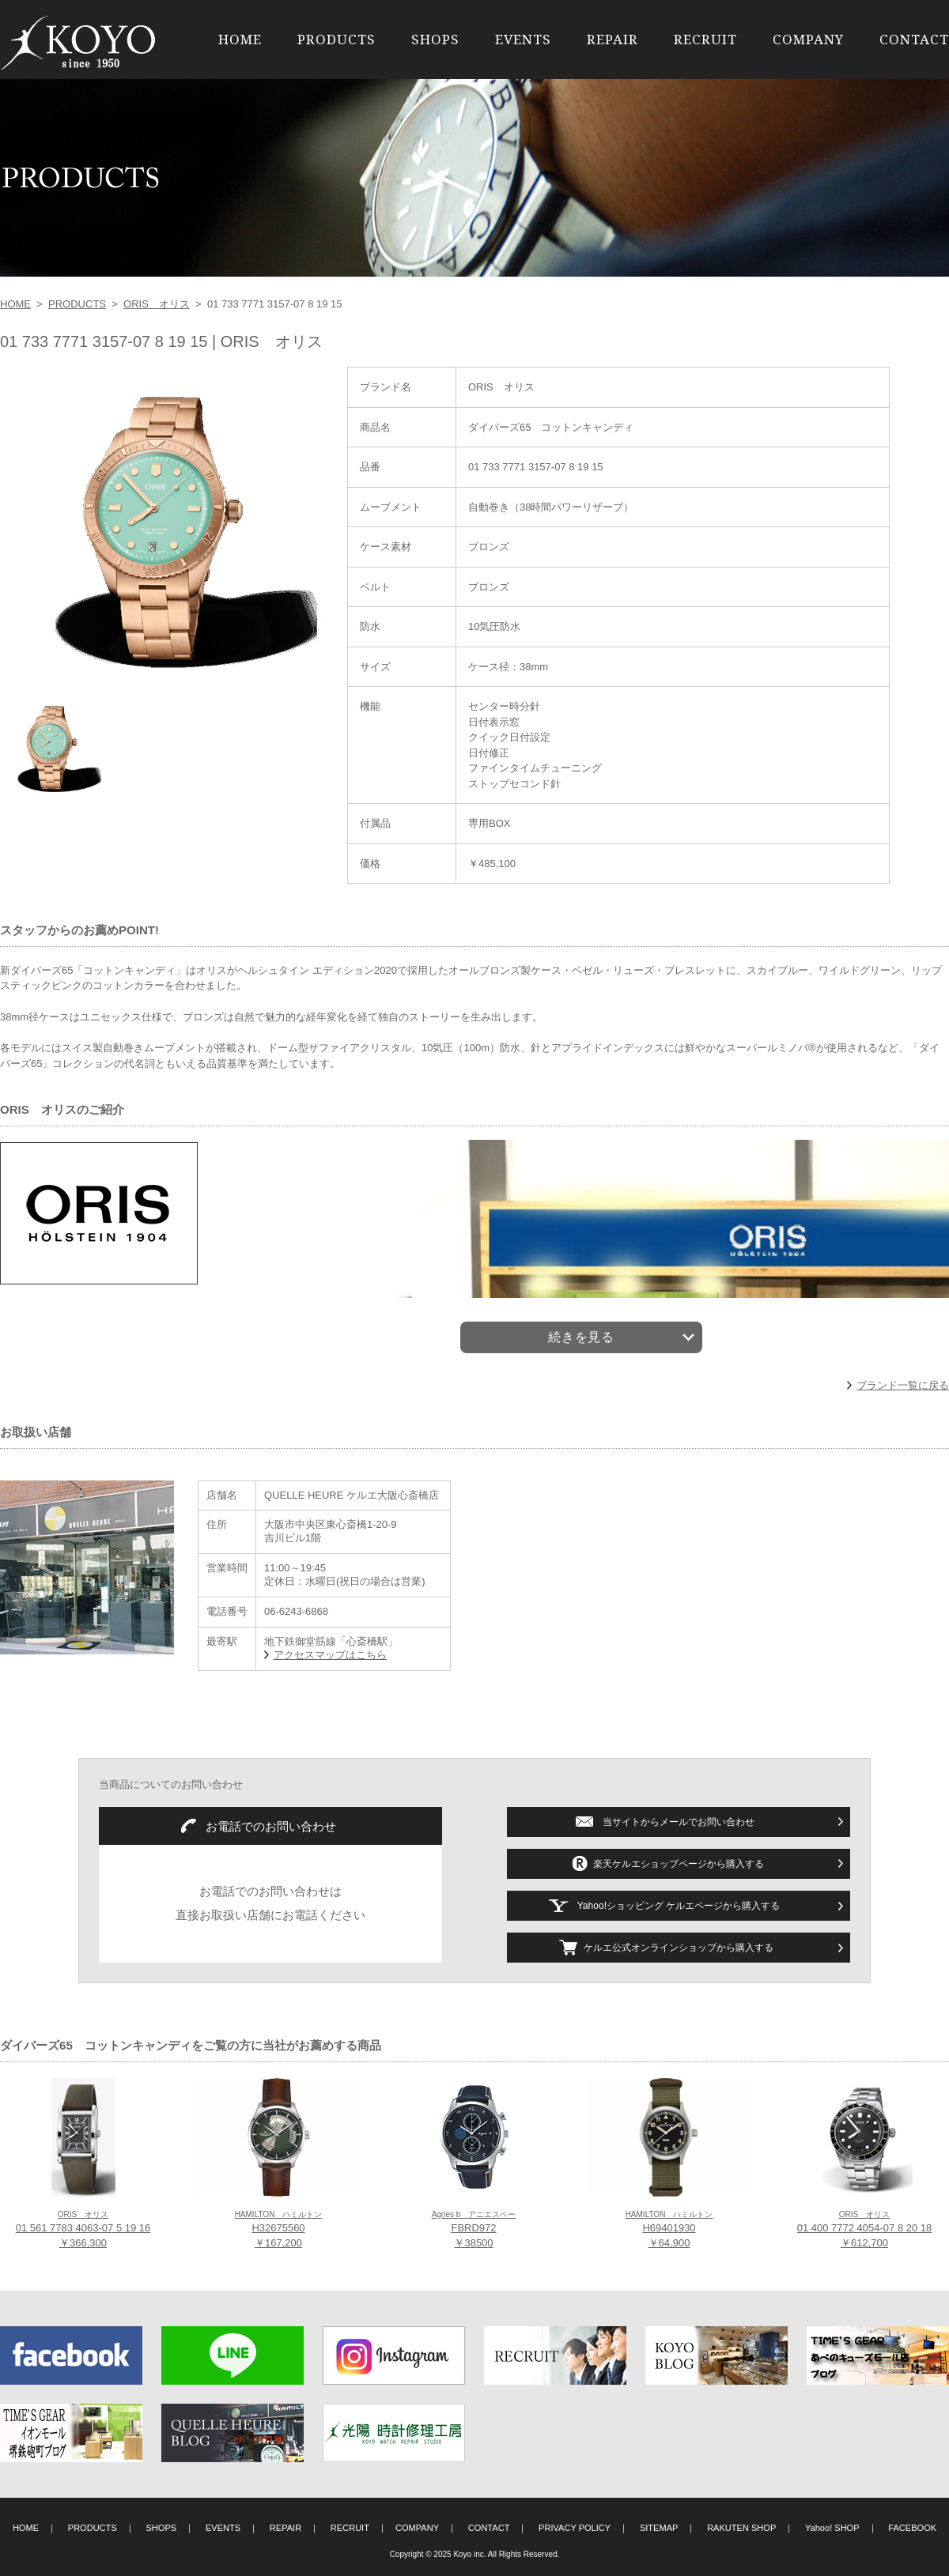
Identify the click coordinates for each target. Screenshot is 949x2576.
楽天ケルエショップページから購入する (678, 1863)
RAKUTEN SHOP (741, 2528)
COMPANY (808, 39)
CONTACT (914, 39)
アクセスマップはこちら (330, 1655)
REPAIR (612, 39)
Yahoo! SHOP (832, 2528)
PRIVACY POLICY (575, 2528)
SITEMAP (659, 2528)
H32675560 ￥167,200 (279, 2230)
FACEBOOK (912, 2528)
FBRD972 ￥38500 (474, 2230)
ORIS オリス (156, 304)
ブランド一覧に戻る (902, 1385)
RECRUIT (705, 39)
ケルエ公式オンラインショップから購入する (678, 1947)
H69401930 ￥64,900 (669, 2230)
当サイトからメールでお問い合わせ (678, 1821)
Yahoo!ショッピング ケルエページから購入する (679, 1905)
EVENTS (523, 39)
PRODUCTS (336, 39)
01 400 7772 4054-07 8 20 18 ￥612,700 (864, 2230)
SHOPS (435, 39)
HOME (240, 39)
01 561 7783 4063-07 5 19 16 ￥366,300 (83, 2230)
